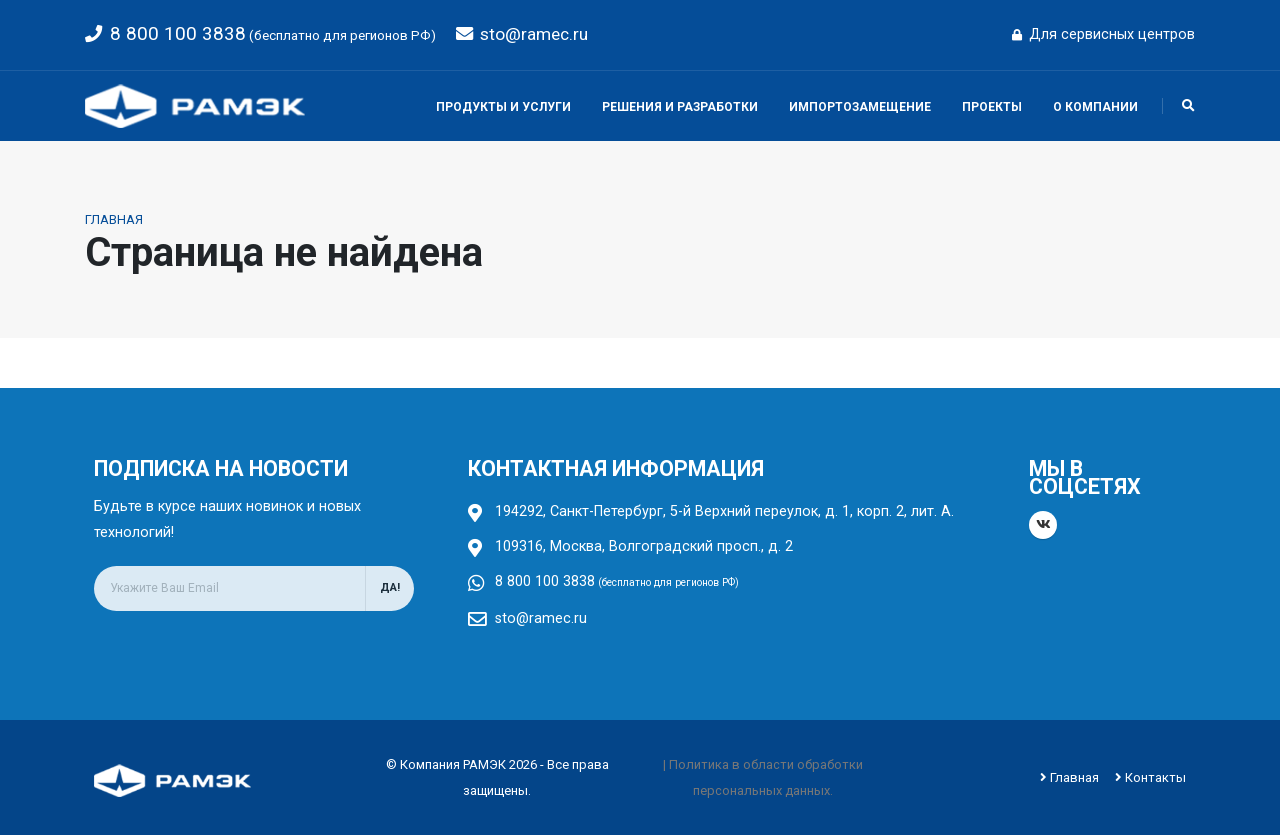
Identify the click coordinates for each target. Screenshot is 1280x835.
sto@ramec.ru (534, 34)
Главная (114, 219)
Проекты (992, 107)
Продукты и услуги (503, 107)
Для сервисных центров (1103, 34)
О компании (1095, 107)
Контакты (1155, 776)
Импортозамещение (860, 107)
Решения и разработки (680, 107)
